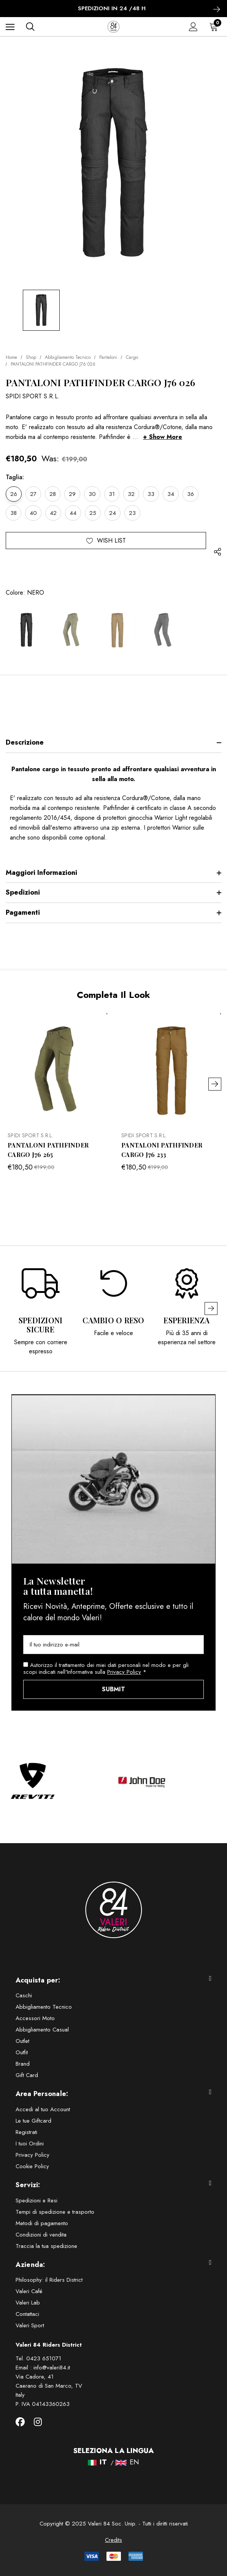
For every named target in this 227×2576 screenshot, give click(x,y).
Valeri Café (29, 2291)
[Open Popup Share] (217, 552)
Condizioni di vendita (41, 2234)
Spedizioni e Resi (36, 2200)
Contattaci (27, 2314)
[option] (40, 1308)
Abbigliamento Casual (42, 2029)
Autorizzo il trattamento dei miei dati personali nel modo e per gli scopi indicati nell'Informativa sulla (106, 1668)
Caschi (24, 1995)
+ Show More (162, 436)
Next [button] (214, 1084)
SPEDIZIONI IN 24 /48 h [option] (113, 8)
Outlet (22, 2041)
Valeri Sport (30, 2325)
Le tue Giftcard (33, 2121)
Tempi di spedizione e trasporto (55, 2212)
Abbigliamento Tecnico (44, 2007)
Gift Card (27, 2075)
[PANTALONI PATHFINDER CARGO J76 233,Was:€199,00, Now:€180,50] (170, 1069)
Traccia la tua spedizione (46, 2246)
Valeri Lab (28, 2302)
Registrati (26, 2132)
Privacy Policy (124, 1672)
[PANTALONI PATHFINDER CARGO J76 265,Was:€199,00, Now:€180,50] (57, 1069)
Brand (23, 2064)
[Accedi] (193, 26)
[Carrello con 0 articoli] (215, 26)
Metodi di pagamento (42, 2223)
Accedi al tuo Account (43, 2109)
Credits (113, 2540)
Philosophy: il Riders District (49, 2280)
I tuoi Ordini (30, 2143)
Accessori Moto (35, 2018)
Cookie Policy (32, 2166)
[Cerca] (30, 26)
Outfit (22, 2052)
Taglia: (15, 477)
